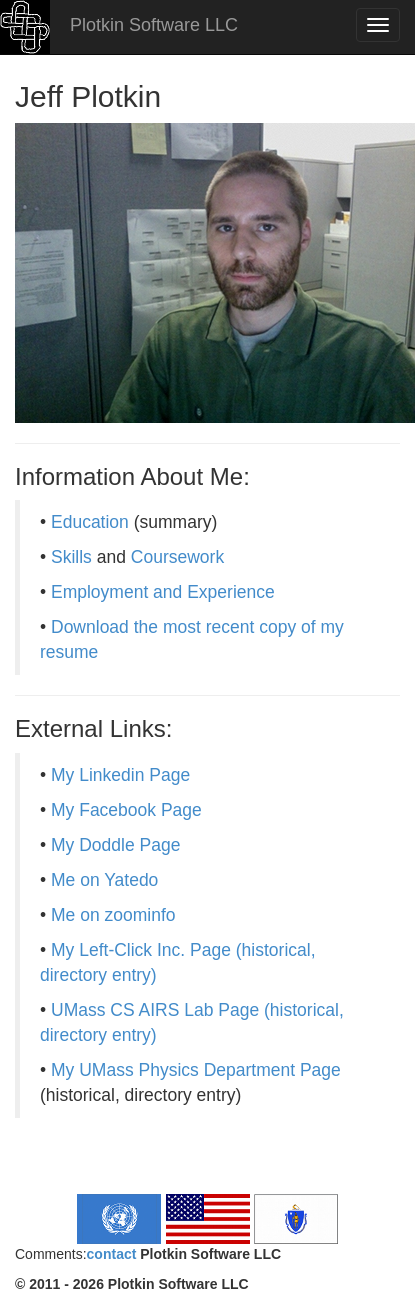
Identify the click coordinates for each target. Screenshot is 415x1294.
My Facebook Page (126, 810)
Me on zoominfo (113, 915)
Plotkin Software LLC (151, 25)
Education (90, 522)
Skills (71, 557)
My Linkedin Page (120, 775)
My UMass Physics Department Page (196, 1070)
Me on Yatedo (104, 880)
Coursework (177, 557)
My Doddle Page (115, 845)
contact (112, 1254)
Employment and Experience (163, 592)
